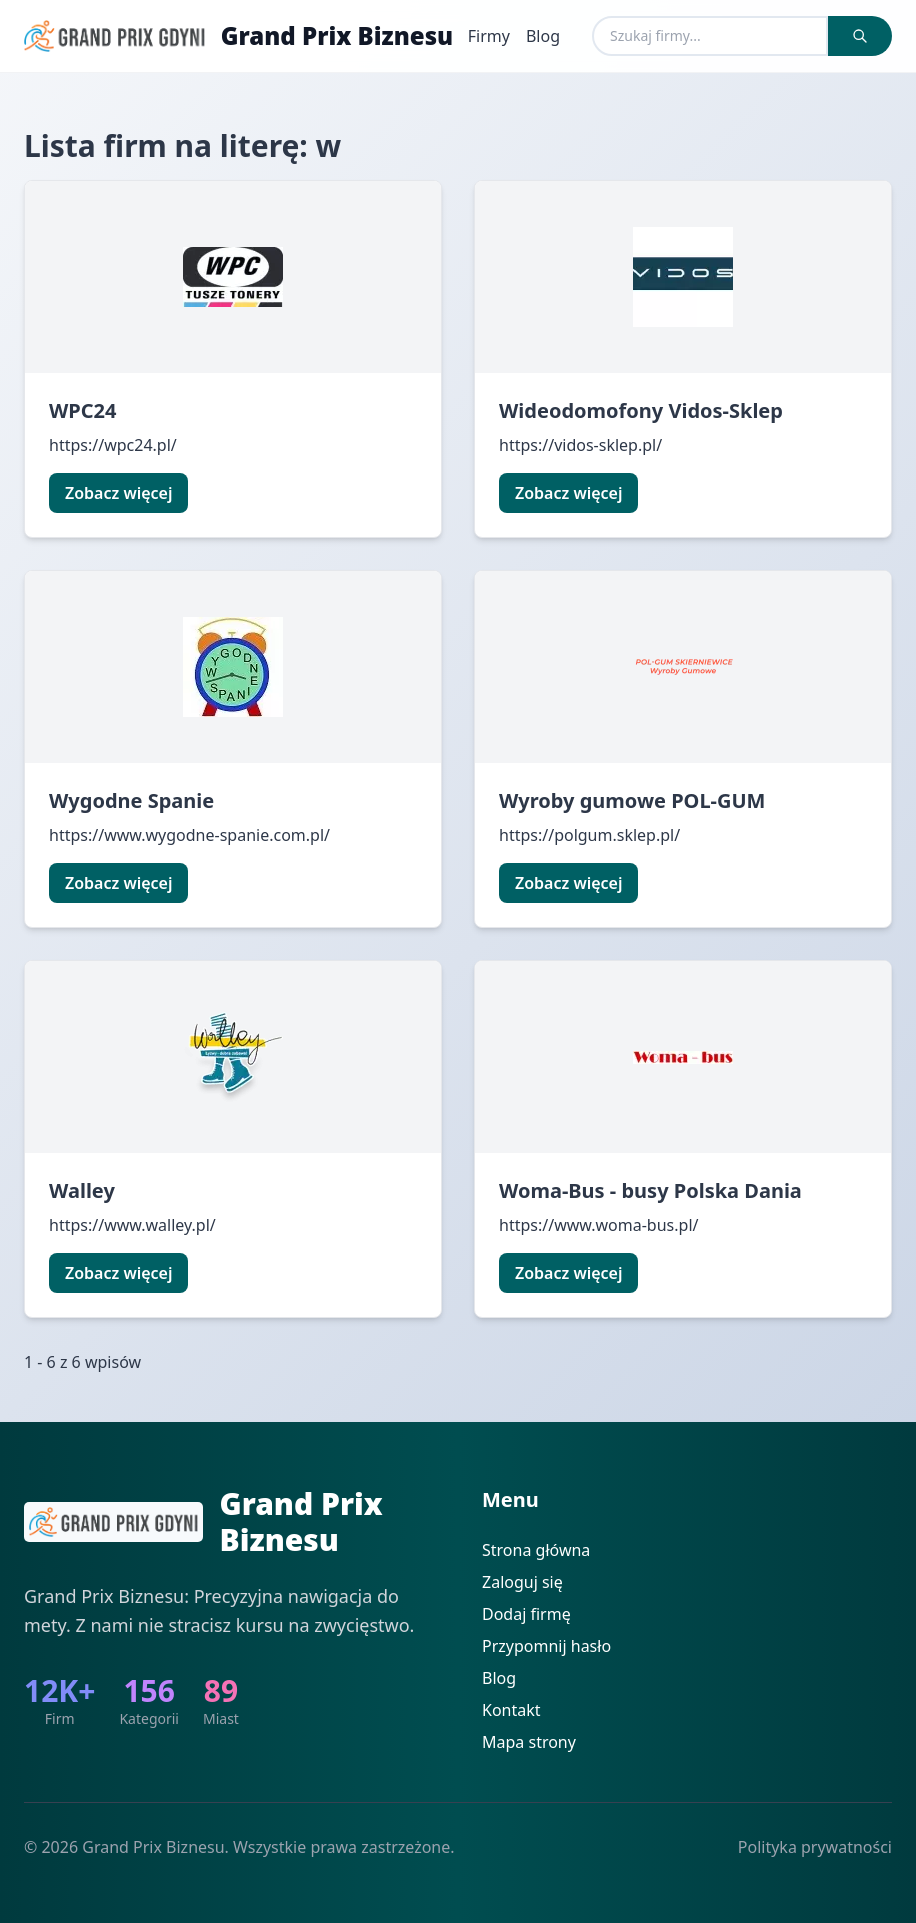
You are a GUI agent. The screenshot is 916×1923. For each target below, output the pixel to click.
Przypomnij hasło (546, 1646)
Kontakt (511, 1710)
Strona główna (536, 1550)
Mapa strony (529, 1742)
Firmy (489, 36)
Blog (543, 36)
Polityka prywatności (815, 1847)
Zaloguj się (522, 1582)
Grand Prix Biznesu (337, 36)
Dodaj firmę (526, 1614)
